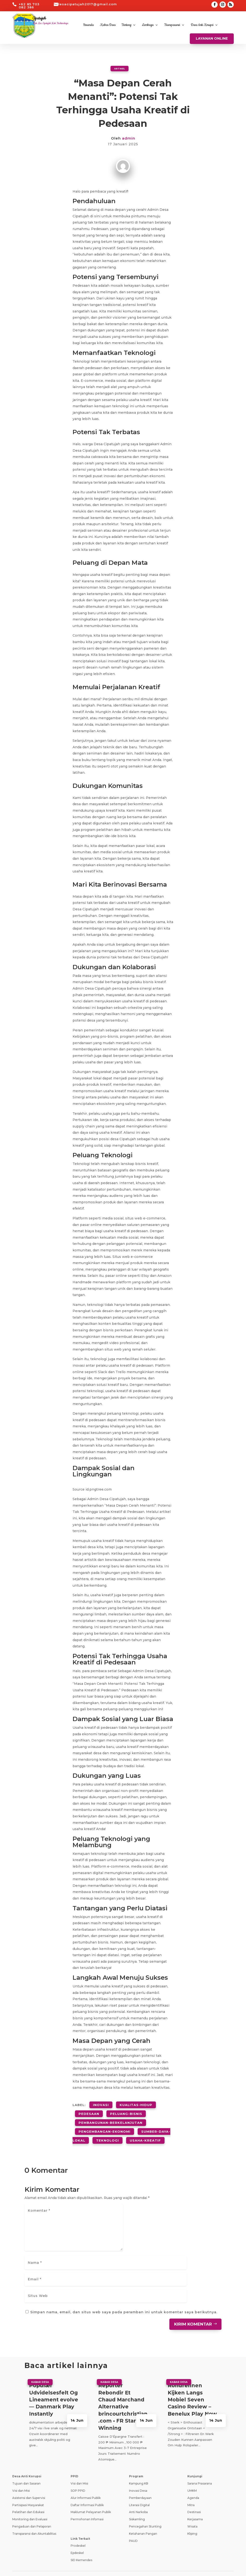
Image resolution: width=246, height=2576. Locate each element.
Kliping (192, 2517)
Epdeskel (77, 2537)
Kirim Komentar (193, 2308)
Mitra (191, 2489)
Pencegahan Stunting (145, 2510)
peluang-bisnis (126, 2109)
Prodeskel (78, 2529)
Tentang (126, 25)
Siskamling (137, 2503)
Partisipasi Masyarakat (28, 2489)
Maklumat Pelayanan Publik (91, 2496)
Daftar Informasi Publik (87, 2489)
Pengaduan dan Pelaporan (31, 2510)
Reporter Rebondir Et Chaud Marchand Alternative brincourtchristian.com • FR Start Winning (123, 2390)
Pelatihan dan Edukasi (28, 2496)
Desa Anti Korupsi (202, 25)
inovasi (101, 2103)
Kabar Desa (108, 25)
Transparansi (172, 25)
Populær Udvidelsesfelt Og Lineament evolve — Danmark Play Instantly (53, 2383)
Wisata (192, 2510)
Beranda (88, 25)
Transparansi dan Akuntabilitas (34, 2517)
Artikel (119, 68)
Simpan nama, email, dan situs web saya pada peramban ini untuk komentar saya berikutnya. (123, 2296)
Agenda (193, 2481)
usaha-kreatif (145, 2126)
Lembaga (148, 25)
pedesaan (89, 2109)
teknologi (107, 2126)
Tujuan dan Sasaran (26, 2467)
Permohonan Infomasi (87, 2503)
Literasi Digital (139, 2489)
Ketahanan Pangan (143, 2517)
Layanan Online (212, 38)
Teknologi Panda (59, 2567)
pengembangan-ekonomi (104, 2120)
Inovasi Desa (138, 2474)
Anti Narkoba (138, 2496)
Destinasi (194, 2496)
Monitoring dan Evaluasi (29, 2503)
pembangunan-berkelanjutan (110, 2114)
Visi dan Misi (21, 2474)
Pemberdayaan (140, 2481)
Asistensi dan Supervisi (28, 2481)
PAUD (133, 2524)
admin (128, 138)
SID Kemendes (81, 2544)
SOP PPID (78, 2474)
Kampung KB (138, 2467)
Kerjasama (195, 2503)
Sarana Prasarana (199, 2467)
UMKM (192, 2474)
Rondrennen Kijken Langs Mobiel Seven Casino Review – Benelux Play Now (192, 2383)
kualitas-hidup (136, 2103)
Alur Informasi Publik (86, 2481)
